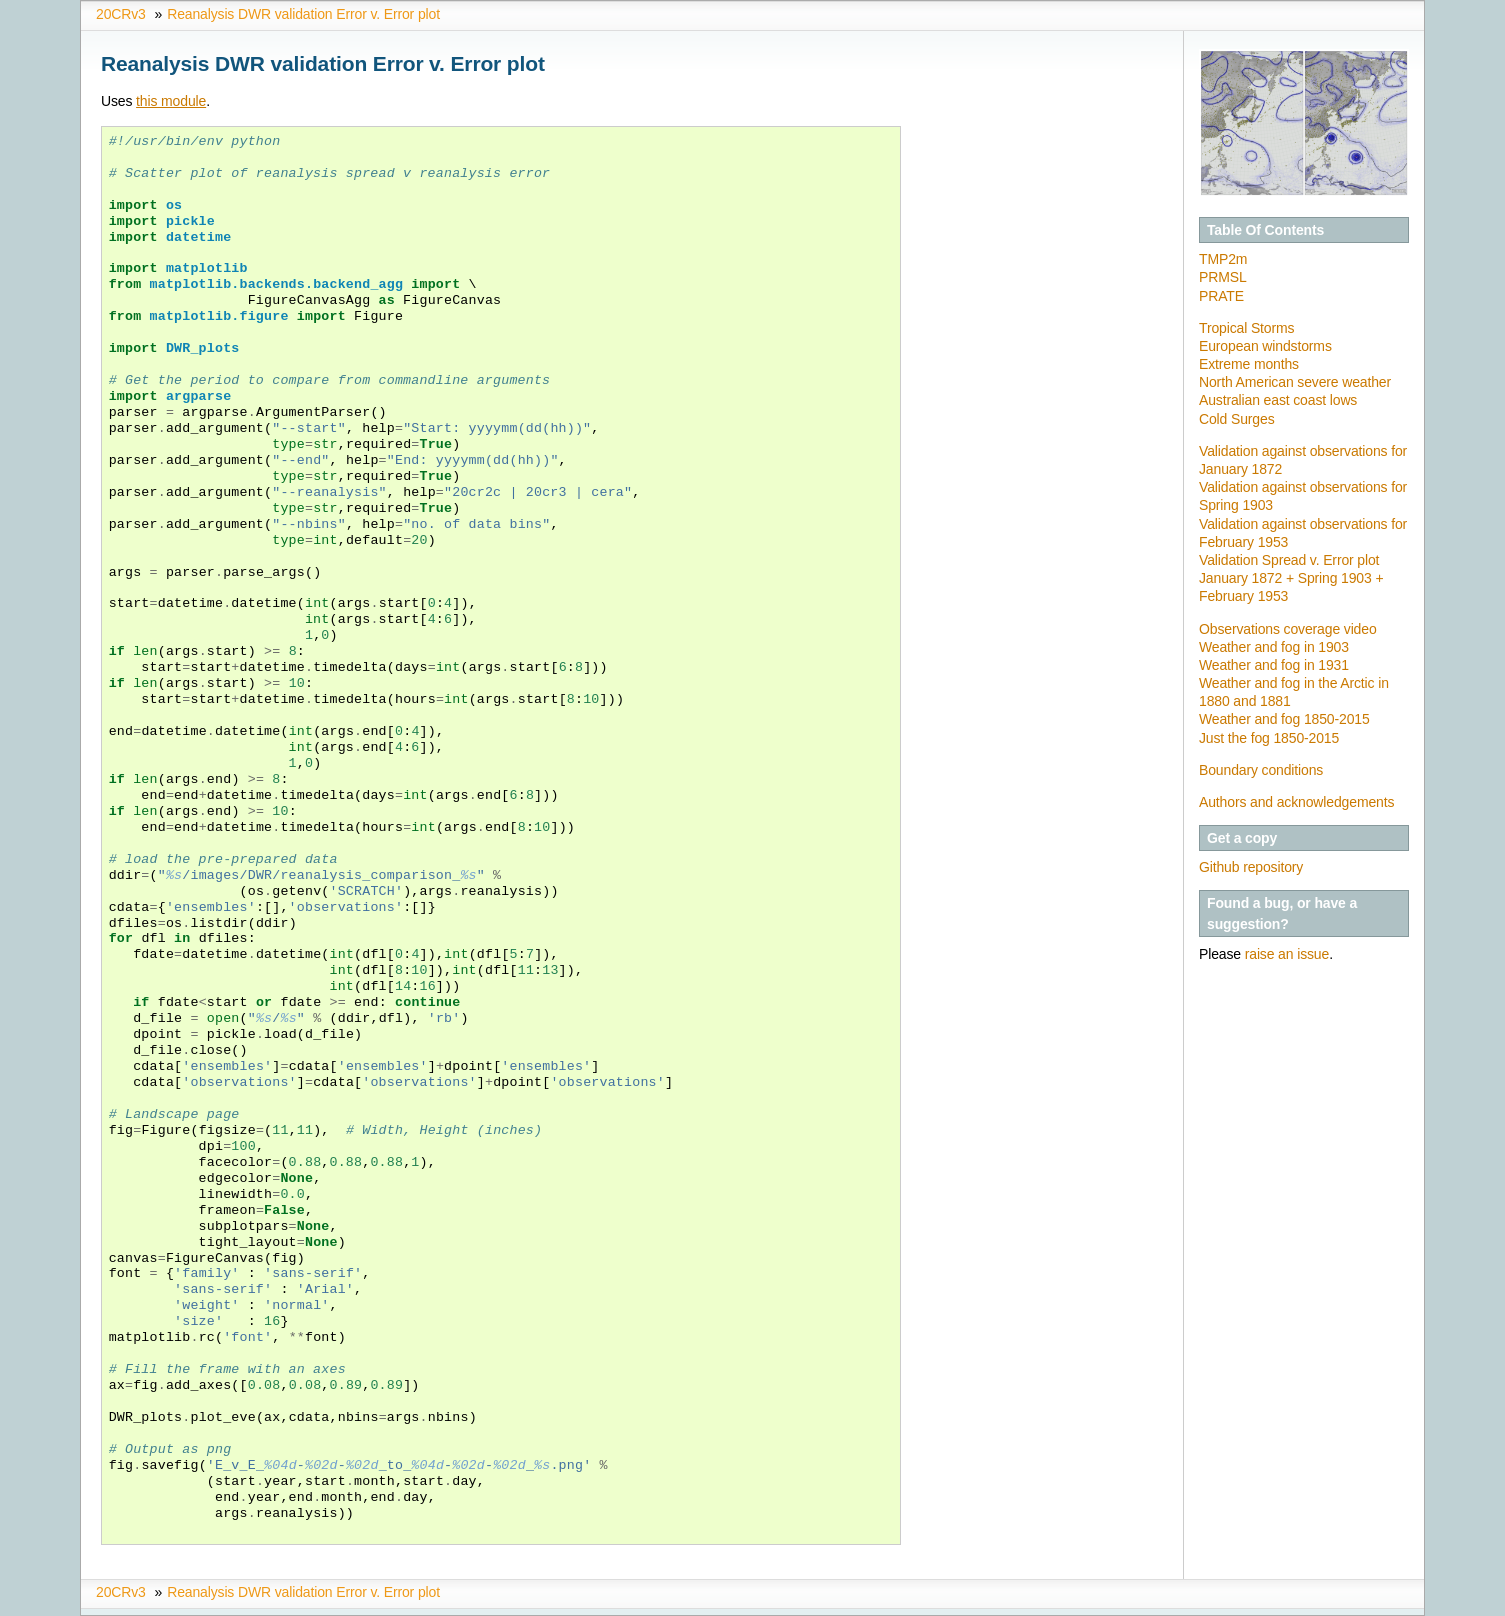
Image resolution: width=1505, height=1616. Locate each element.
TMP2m (1223, 259)
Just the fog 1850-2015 (1269, 738)
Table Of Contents (1265, 230)
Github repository (1251, 867)
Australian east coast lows (1278, 400)
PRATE (1221, 296)
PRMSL (1223, 277)
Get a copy (1242, 838)
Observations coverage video (1288, 629)
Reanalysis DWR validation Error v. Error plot (303, 14)
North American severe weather (1295, 382)
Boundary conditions (1261, 770)
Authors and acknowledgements (1296, 802)
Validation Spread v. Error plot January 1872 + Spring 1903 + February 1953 (1291, 578)
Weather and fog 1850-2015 (1284, 719)
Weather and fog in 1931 (1274, 665)
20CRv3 (121, 14)
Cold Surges (1237, 419)
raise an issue (1287, 954)
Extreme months (1249, 364)
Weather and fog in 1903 (1274, 647)
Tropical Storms (1246, 328)
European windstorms (1265, 346)
